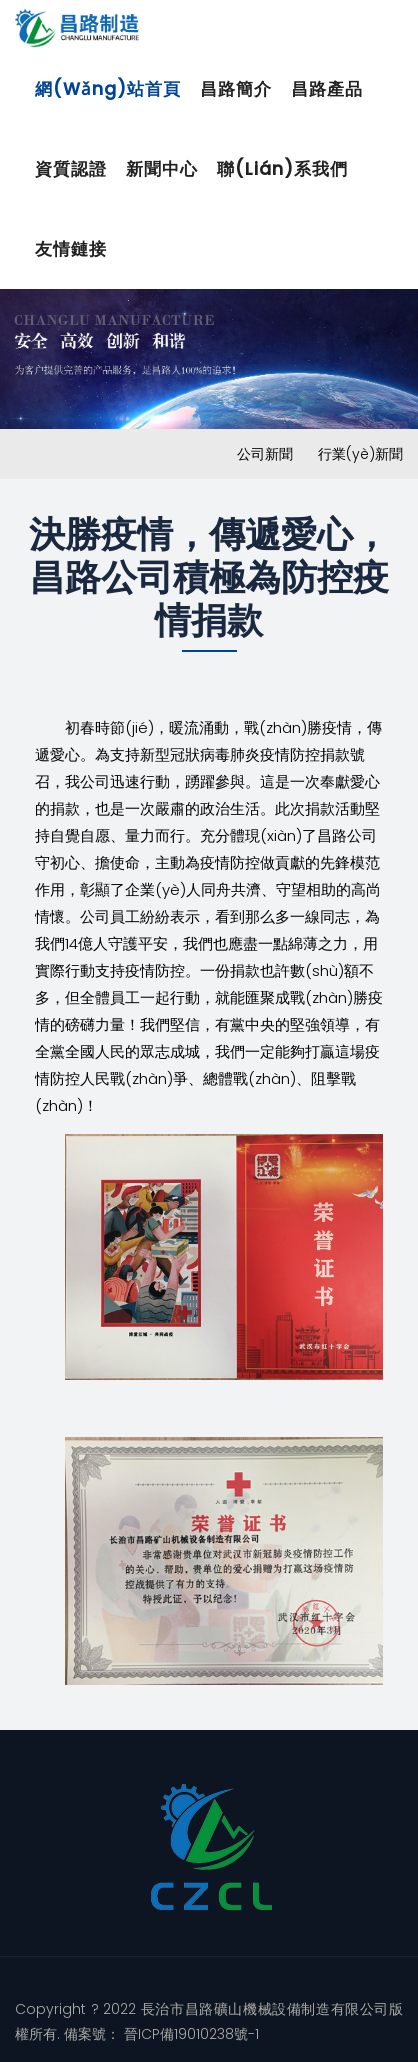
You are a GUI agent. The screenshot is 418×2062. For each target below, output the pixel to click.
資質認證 (71, 169)
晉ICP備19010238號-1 (189, 2034)
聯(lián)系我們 (282, 169)
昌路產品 (327, 89)
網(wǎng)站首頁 (108, 89)
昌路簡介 (236, 89)
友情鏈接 (71, 249)
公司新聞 (265, 454)
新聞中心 (162, 169)
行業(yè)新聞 (360, 454)
